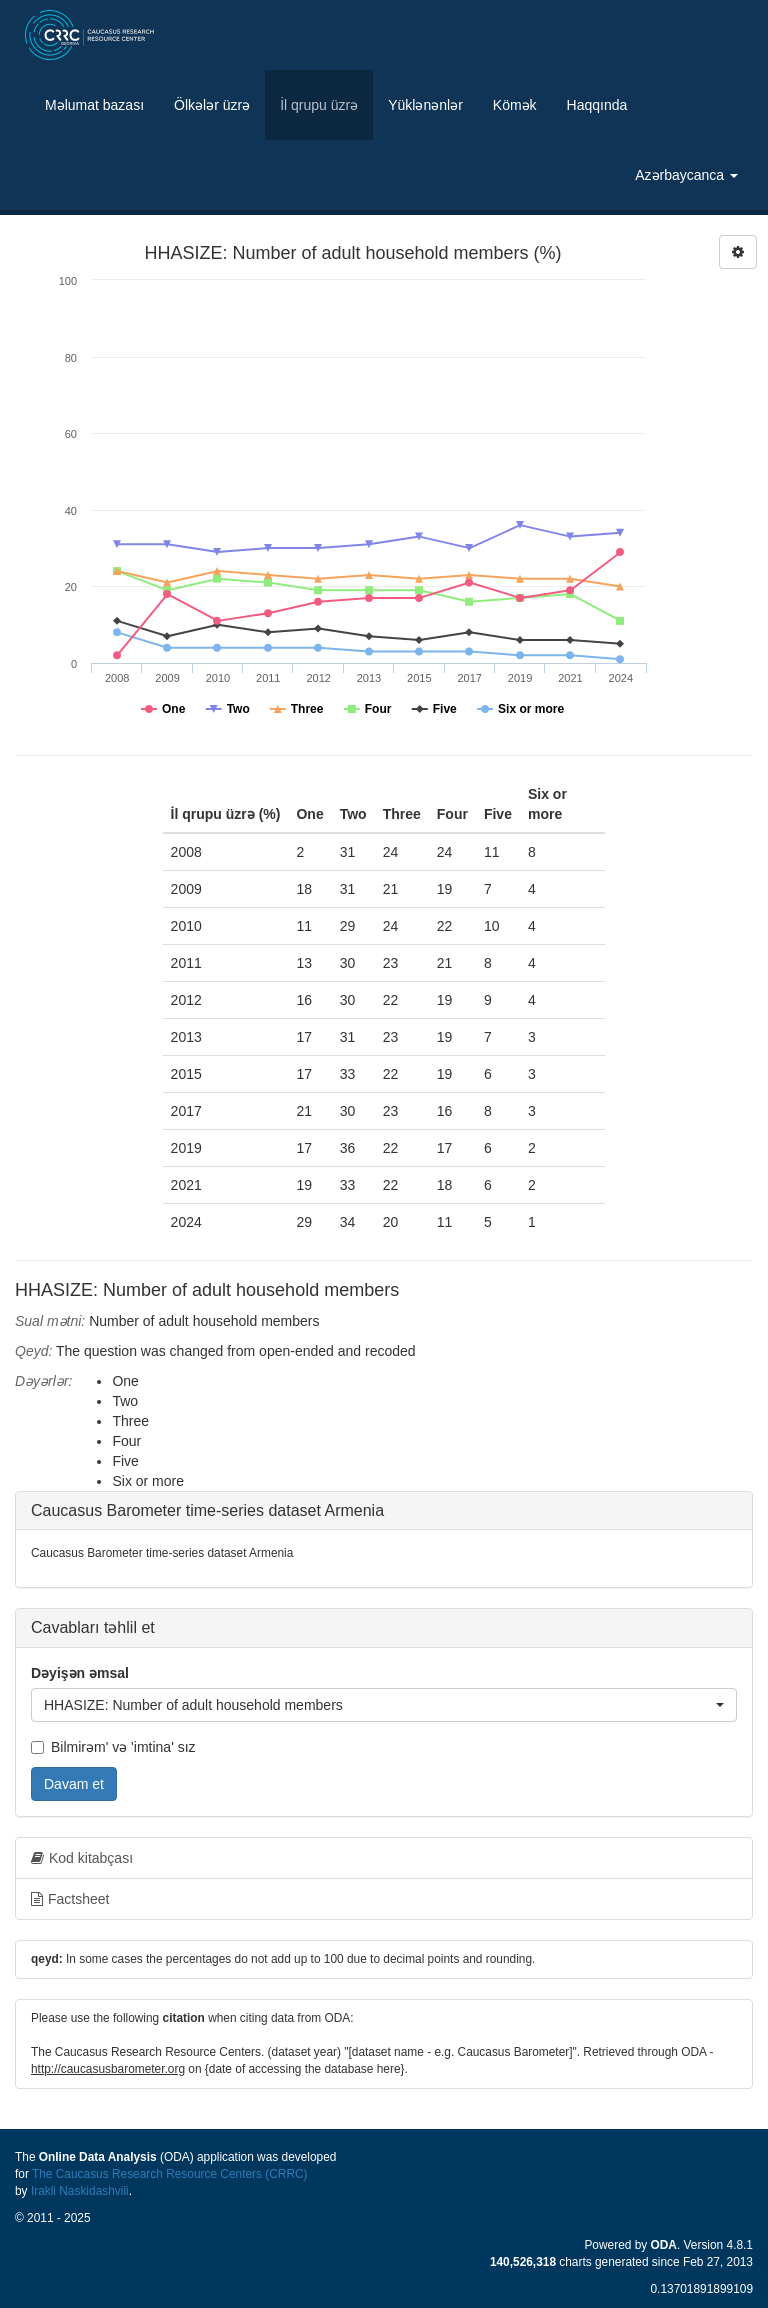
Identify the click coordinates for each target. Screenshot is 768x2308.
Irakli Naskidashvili (80, 2191)
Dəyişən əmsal (80, 1673)
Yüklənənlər (425, 105)
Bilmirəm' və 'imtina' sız (113, 1747)
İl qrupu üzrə (319, 105)
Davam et (74, 1784)
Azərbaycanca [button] (686, 175)
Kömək (515, 105)
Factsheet (70, 1899)
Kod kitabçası (82, 1858)
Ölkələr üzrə (212, 105)
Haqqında (597, 105)
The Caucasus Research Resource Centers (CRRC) (170, 2174)
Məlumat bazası (94, 105)
